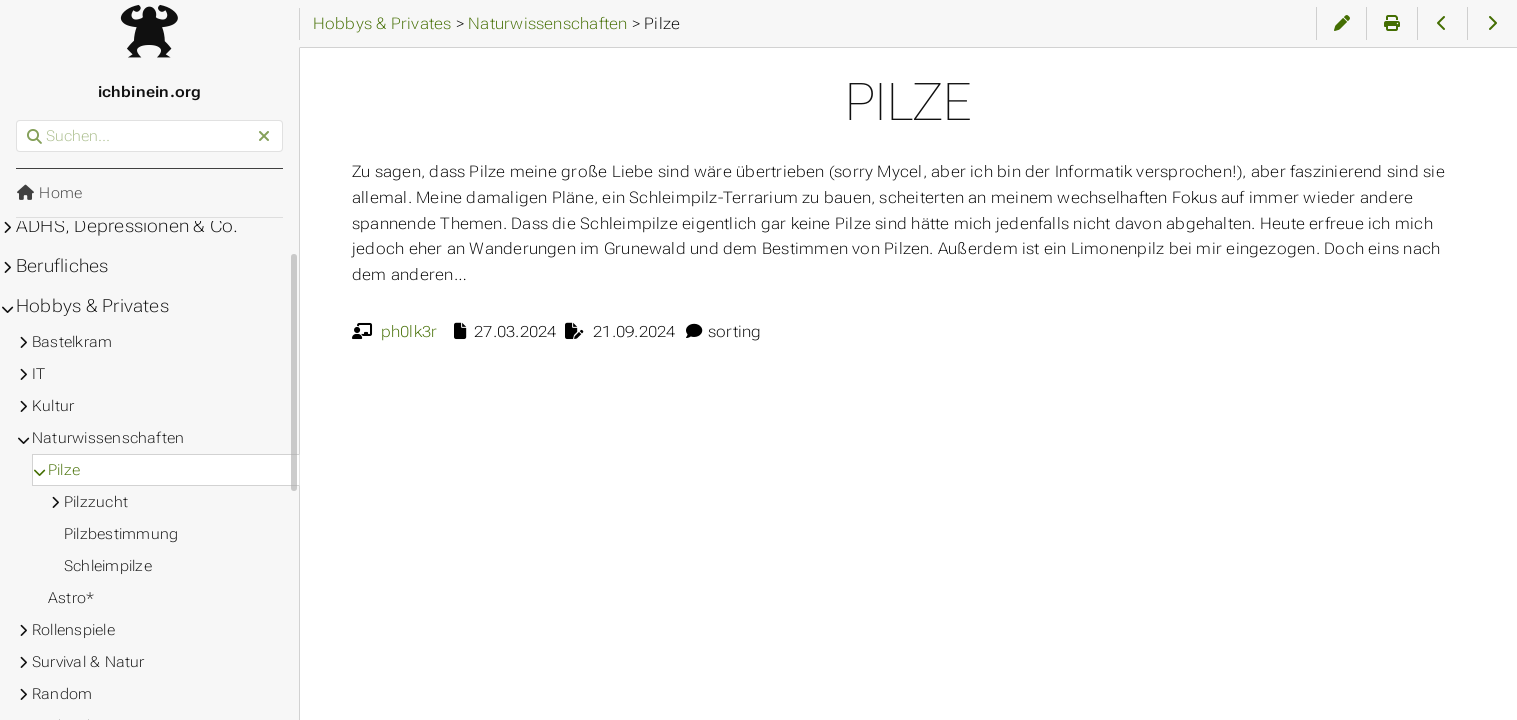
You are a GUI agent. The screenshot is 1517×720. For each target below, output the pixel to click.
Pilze (64, 470)
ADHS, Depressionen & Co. (127, 226)
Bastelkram (72, 342)
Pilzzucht (96, 502)
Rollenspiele (73, 630)
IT (38, 374)
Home (49, 193)
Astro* (71, 598)
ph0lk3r (409, 331)
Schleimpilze (108, 566)
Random (62, 694)
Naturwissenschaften (108, 438)
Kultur (53, 406)
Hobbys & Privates (92, 306)
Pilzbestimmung (121, 534)
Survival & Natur (88, 662)
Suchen (17, 120)
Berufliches (62, 266)
